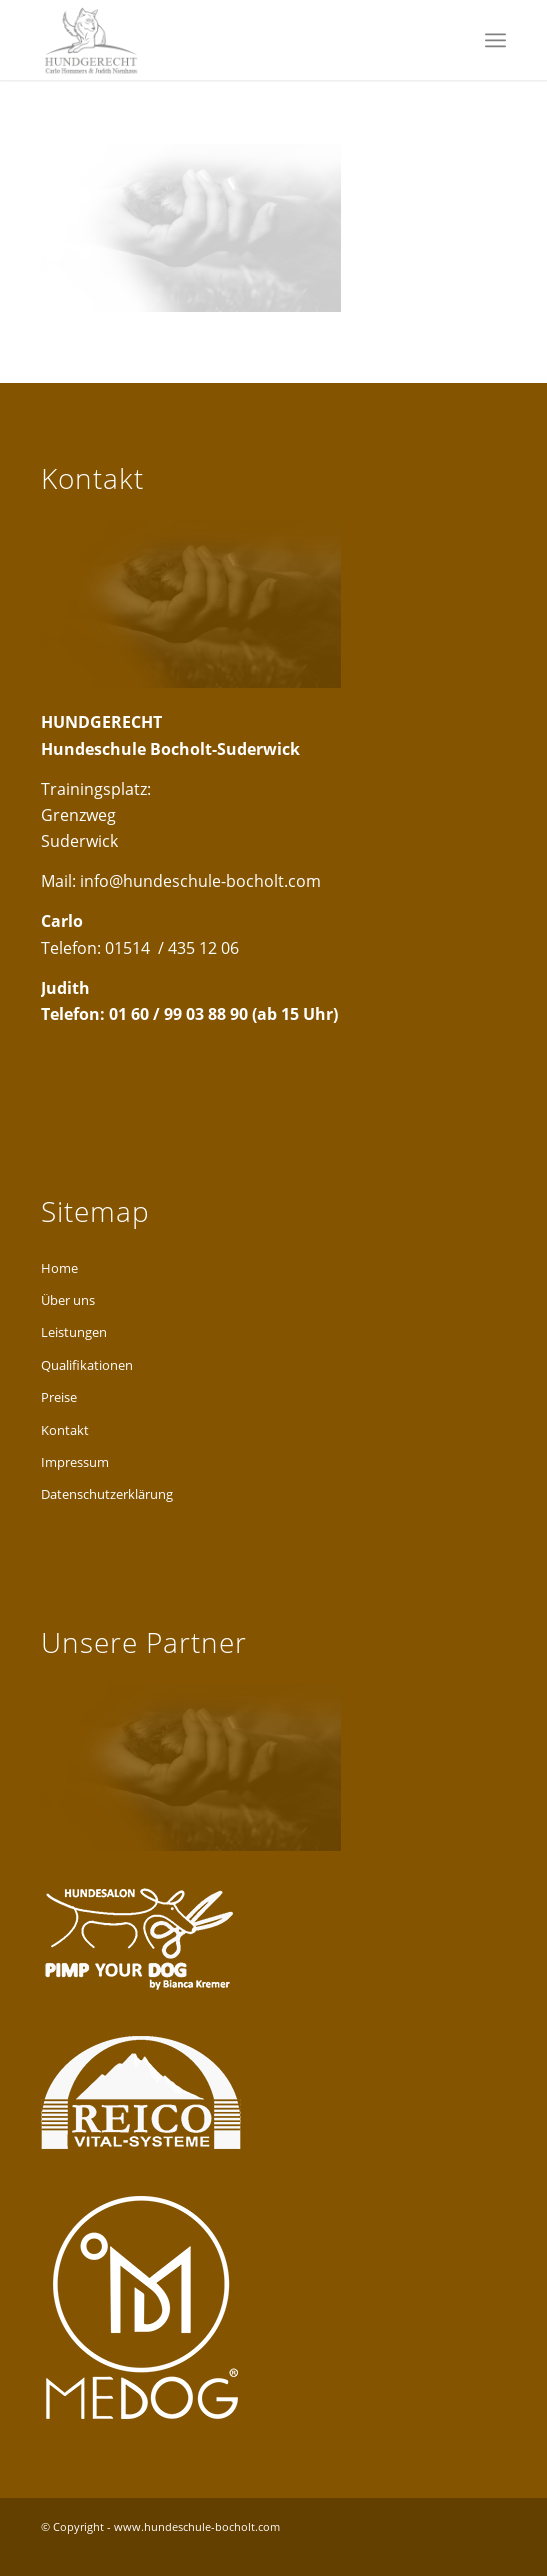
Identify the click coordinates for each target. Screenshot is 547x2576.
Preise (59, 1397)
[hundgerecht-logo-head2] (227, 40)
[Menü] (495, 40)
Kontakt (65, 1430)
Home (59, 1268)
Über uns (68, 1300)
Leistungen (74, 1332)
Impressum (75, 1462)
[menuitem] (495, 40)
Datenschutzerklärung (107, 1494)
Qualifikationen (87, 1365)
